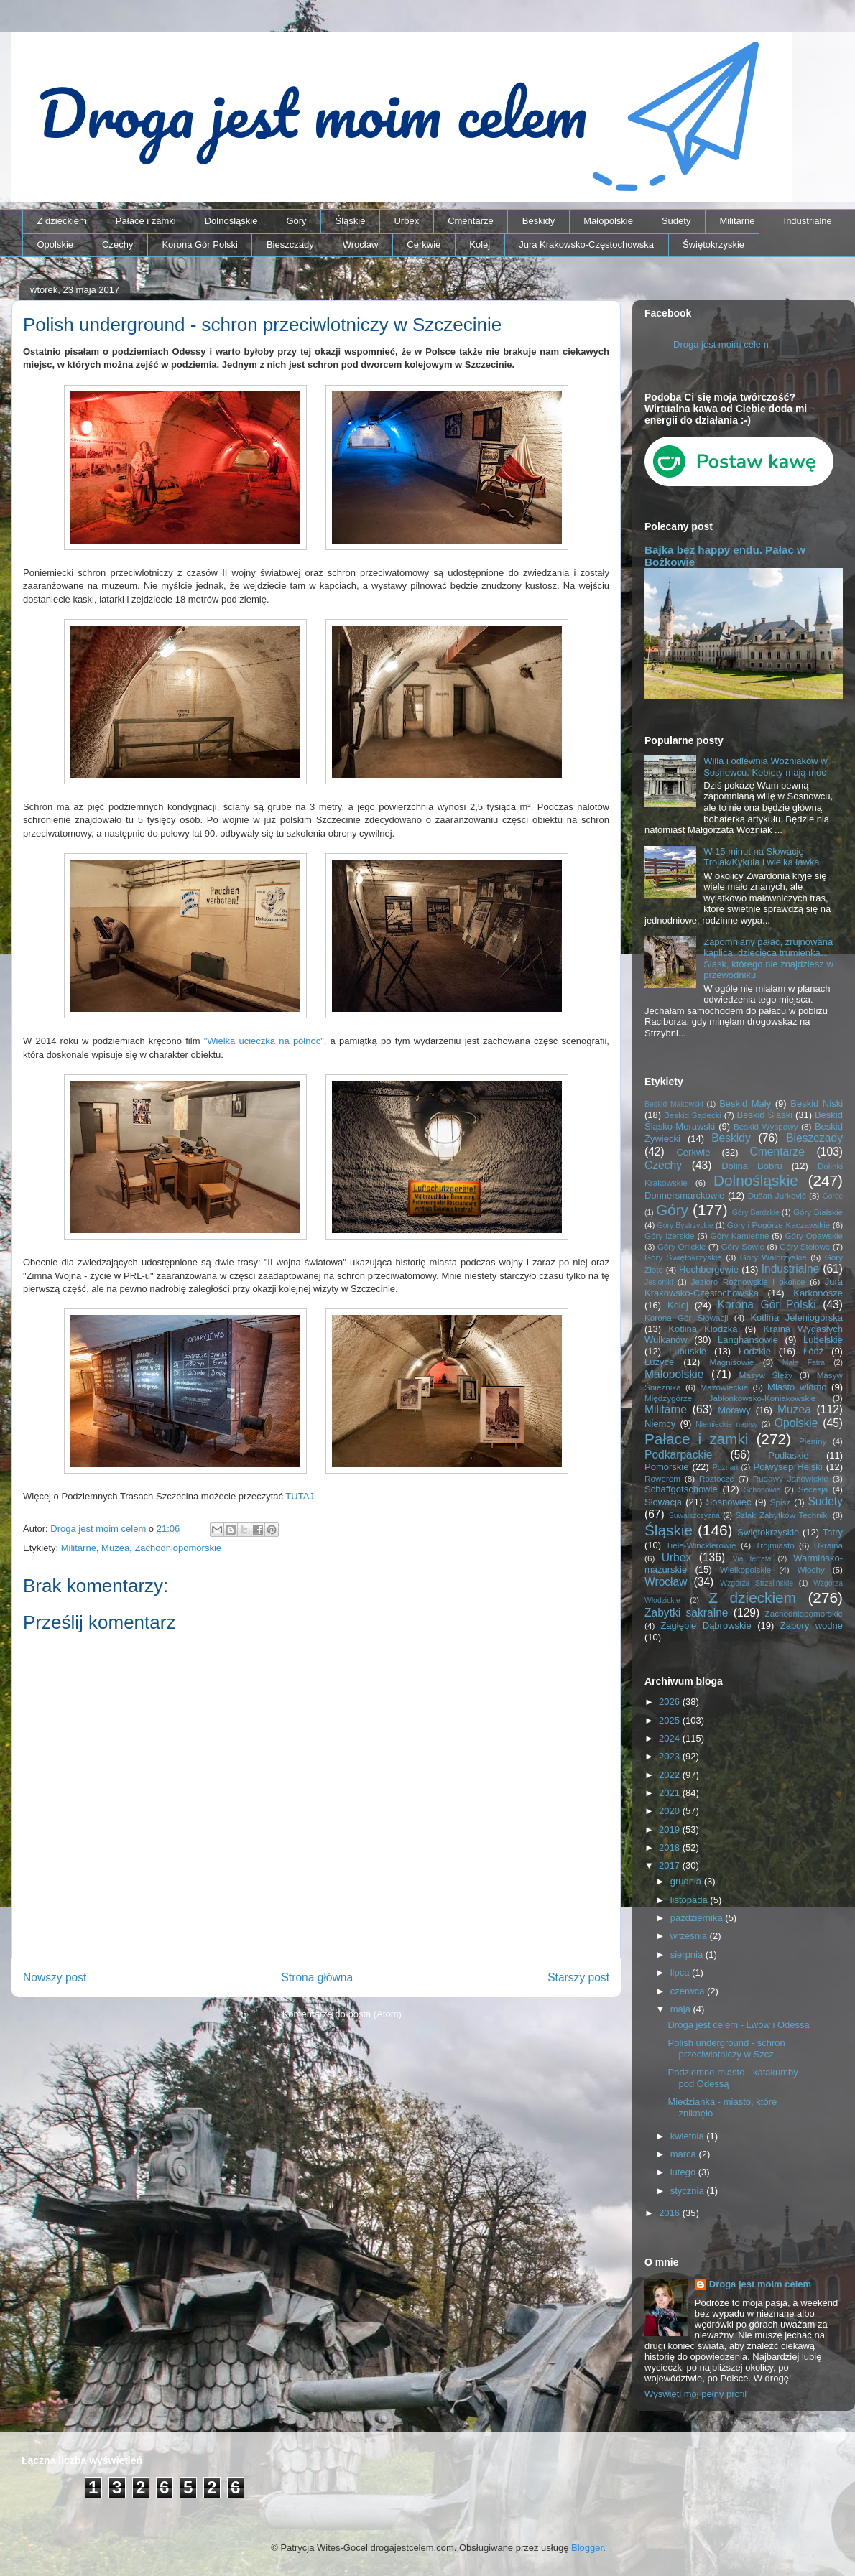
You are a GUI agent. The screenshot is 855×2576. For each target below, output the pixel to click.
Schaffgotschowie (681, 1489)
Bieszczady (290, 244)
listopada (690, 1899)
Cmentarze (471, 220)
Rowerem (662, 1478)
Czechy (117, 244)
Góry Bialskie (818, 1212)
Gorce (833, 1196)
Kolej (479, 244)
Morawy (734, 1410)
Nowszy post (54, 1977)
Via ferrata (752, 1559)
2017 (671, 1865)
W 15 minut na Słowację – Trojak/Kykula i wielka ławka (761, 857)
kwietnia (688, 2136)
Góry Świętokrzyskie (683, 1257)
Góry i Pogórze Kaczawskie (779, 1224)
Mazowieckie (724, 1387)
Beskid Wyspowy (766, 1126)
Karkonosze (818, 1293)
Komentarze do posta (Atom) (342, 2014)
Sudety (676, 220)
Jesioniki (658, 1282)
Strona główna (317, 1977)
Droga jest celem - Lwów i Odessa (738, 2024)
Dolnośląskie (231, 220)
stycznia (688, 2190)
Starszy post (578, 1977)
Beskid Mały (745, 1103)
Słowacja (663, 1502)
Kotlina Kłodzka (702, 1329)
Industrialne (808, 220)
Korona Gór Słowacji (686, 1317)
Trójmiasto (775, 1545)
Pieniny (812, 1441)
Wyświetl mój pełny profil (695, 2394)
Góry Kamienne (740, 1235)
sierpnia (688, 1954)
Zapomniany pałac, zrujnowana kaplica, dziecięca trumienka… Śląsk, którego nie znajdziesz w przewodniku (768, 958)
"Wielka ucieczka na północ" (264, 1041)
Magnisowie (731, 1362)
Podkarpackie (678, 1455)
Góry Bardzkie (756, 1213)
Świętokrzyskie (713, 244)
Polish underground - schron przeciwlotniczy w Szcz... (726, 2048)
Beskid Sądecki (692, 1115)
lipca (681, 1972)
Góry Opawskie (814, 1235)
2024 (671, 1738)
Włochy (810, 1569)
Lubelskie (823, 1339)
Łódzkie (755, 1351)
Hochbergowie (709, 1269)
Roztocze (716, 1478)
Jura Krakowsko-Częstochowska (586, 244)
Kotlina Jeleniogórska (796, 1317)
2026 (671, 1701)
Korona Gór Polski (200, 244)
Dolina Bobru (751, 1166)
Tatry (833, 1532)
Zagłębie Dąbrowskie (705, 1625)
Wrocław (361, 244)
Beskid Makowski (673, 1104)
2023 (671, 1756)
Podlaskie (788, 1455)
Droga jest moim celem (721, 344)
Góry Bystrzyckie (685, 1225)
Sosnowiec (729, 1502)
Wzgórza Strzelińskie (756, 1583)
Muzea (115, 1548)
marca (684, 2154)
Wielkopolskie (745, 1569)
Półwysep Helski (788, 1466)
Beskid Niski (816, 1103)
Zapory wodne (811, 1625)
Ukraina (828, 1545)
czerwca (688, 1991)
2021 (671, 1792)
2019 (671, 1829)
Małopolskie (608, 220)
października (698, 1917)
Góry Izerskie (669, 1235)
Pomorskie (666, 1466)
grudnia (687, 1881)
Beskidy (538, 220)
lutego (684, 2172)
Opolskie (55, 244)
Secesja (813, 1489)
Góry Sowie (742, 1246)
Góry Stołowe (805, 1246)
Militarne (736, 220)
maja (681, 2009)
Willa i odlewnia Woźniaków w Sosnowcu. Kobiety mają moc (765, 766)
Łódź (813, 1351)
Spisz (780, 1502)
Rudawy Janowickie (790, 1478)
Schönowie (762, 1490)
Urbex (406, 220)
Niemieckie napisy (726, 1424)
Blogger (587, 2547)
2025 (671, 1720)
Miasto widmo (796, 1387)
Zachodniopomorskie (177, 1548)
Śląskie (351, 220)
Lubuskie (687, 1351)
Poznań (725, 1467)
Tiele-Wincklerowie (701, 1545)
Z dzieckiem (62, 220)
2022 (671, 1775)
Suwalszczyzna (694, 1516)
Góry (296, 220)
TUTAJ (299, 1496)
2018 (671, 1847)
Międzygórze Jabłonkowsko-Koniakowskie (729, 1398)
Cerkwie (423, 244)
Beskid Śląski (765, 1115)
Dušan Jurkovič (777, 1195)
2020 (671, 1810)
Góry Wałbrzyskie (773, 1257)
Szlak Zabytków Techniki (781, 1515)
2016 (671, 2213)
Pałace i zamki (146, 220)
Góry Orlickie (681, 1246)
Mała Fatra (803, 1363)
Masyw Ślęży (766, 1375)
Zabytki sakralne (686, 1612)
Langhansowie (748, 1339)
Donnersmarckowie (684, 1195)
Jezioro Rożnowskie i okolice (748, 1281)
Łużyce (659, 1362)
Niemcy (659, 1423)
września (690, 1935)
